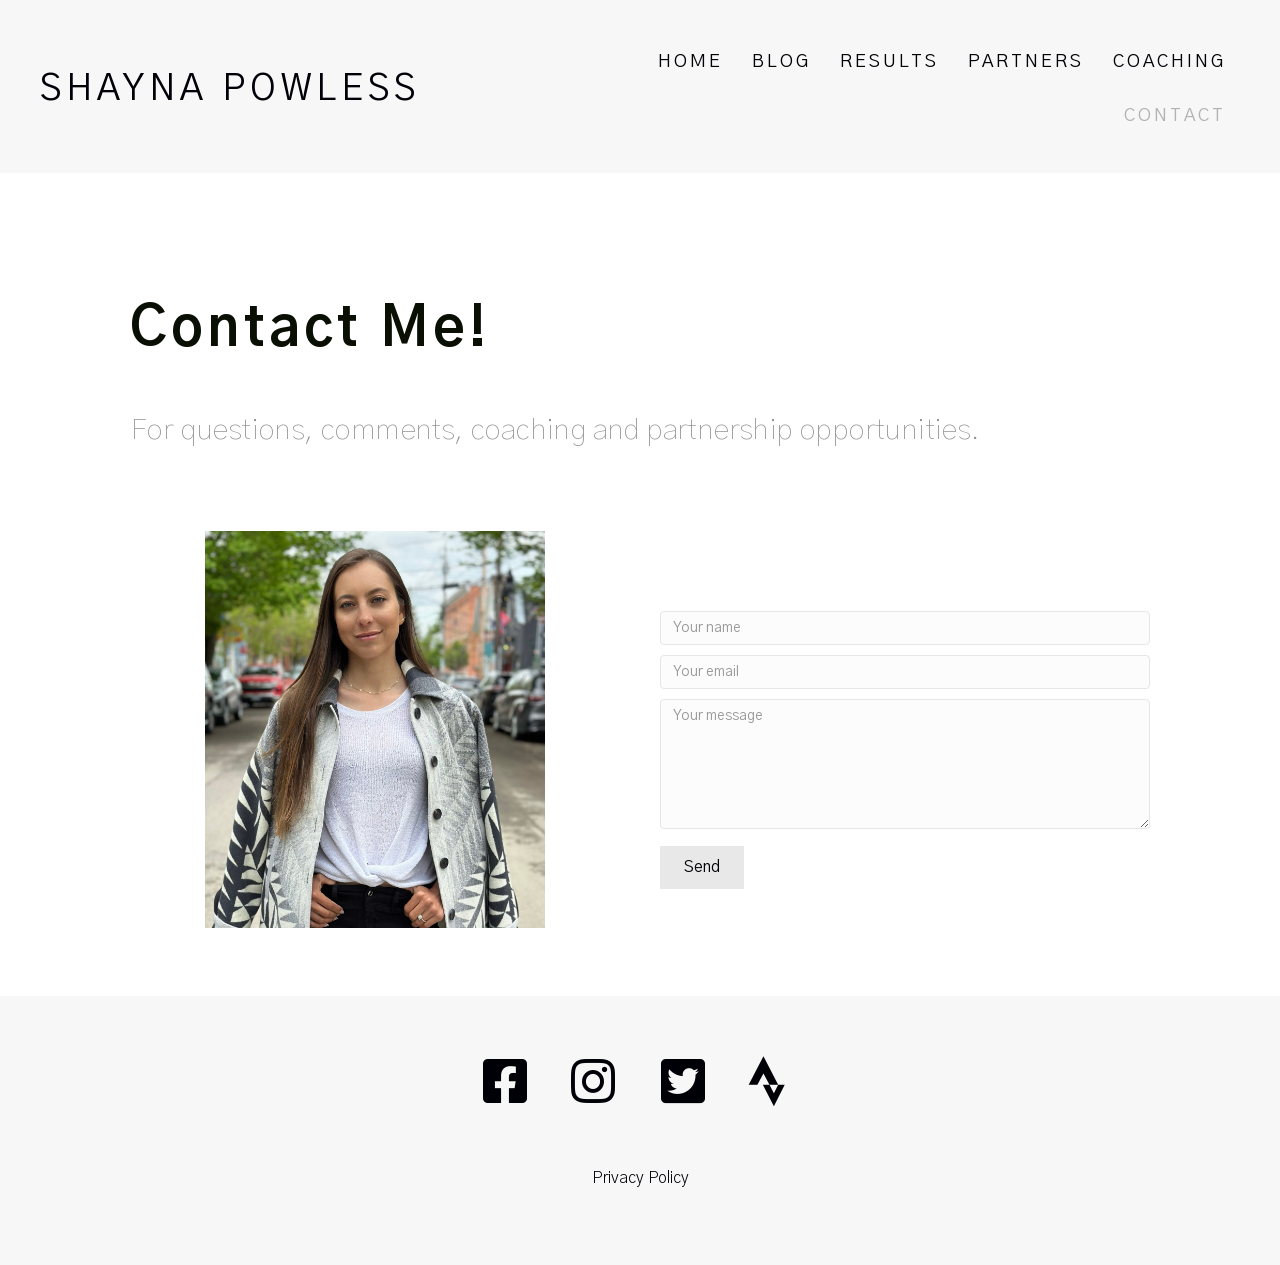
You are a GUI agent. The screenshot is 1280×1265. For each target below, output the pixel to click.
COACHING (1169, 62)
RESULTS (889, 62)
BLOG (781, 62)
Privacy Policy (640, 1178)
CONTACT (1175, 116)
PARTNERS (1026, 62)
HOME (690, 62)
